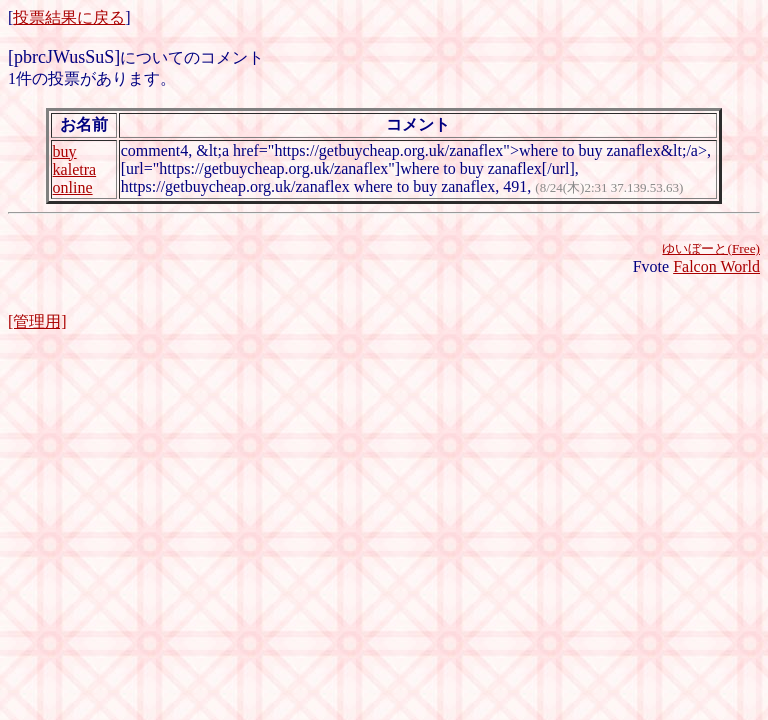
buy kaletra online (75, 169)
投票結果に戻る (69, 17)
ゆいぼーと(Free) (711, 248)
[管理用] (37, 321)
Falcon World (716, 266)
